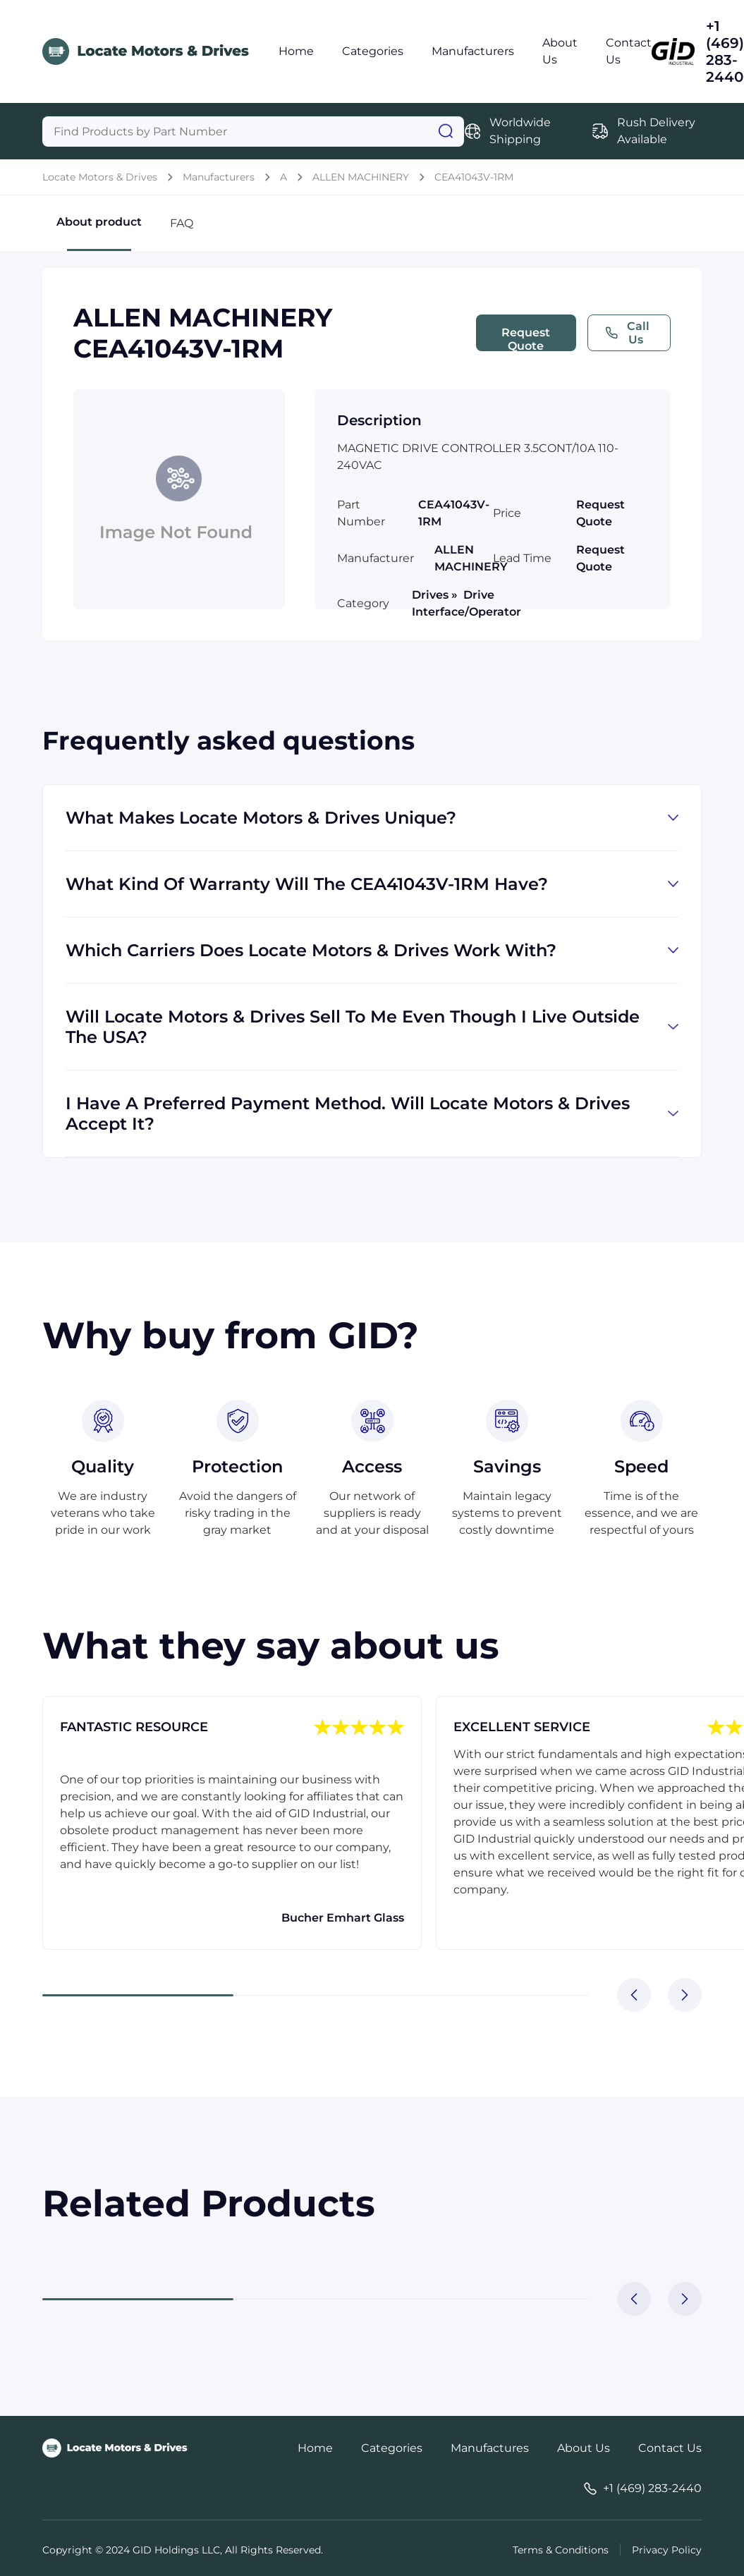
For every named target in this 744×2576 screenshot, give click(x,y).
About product (99, 233)
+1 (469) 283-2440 (725, 51)
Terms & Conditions (561, 2550)
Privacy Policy (667, 2550)
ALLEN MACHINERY (360, 177)
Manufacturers (473, 51)
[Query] (253, 131)
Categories (372, 51)
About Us (583, 2448)
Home (296, 51)
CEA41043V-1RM (473, 177)
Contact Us (670, 2448)
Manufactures (490, 2448)
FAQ (181, 223)
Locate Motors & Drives (99, 177)
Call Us (627, 332)
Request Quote (525, 338)
